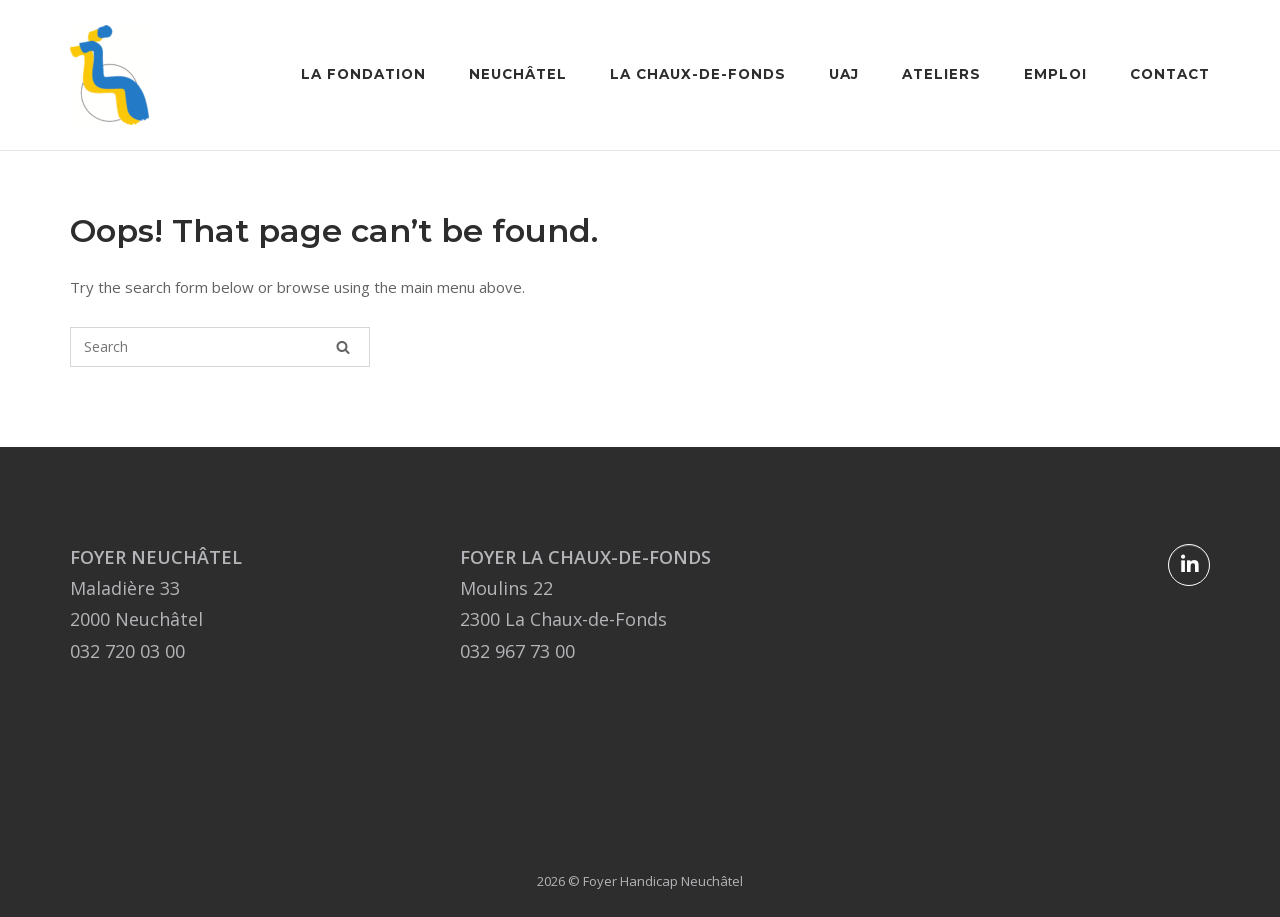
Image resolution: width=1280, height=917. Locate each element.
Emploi (1055, 74)
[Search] (343, 347)
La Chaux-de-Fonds (698, 74)
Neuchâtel (518, 74)
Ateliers (941, 74)
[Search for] (220, 347)
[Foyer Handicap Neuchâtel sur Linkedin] (1189, 565)
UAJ (844, 74)
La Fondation (363, 74)
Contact (1170, 74)
